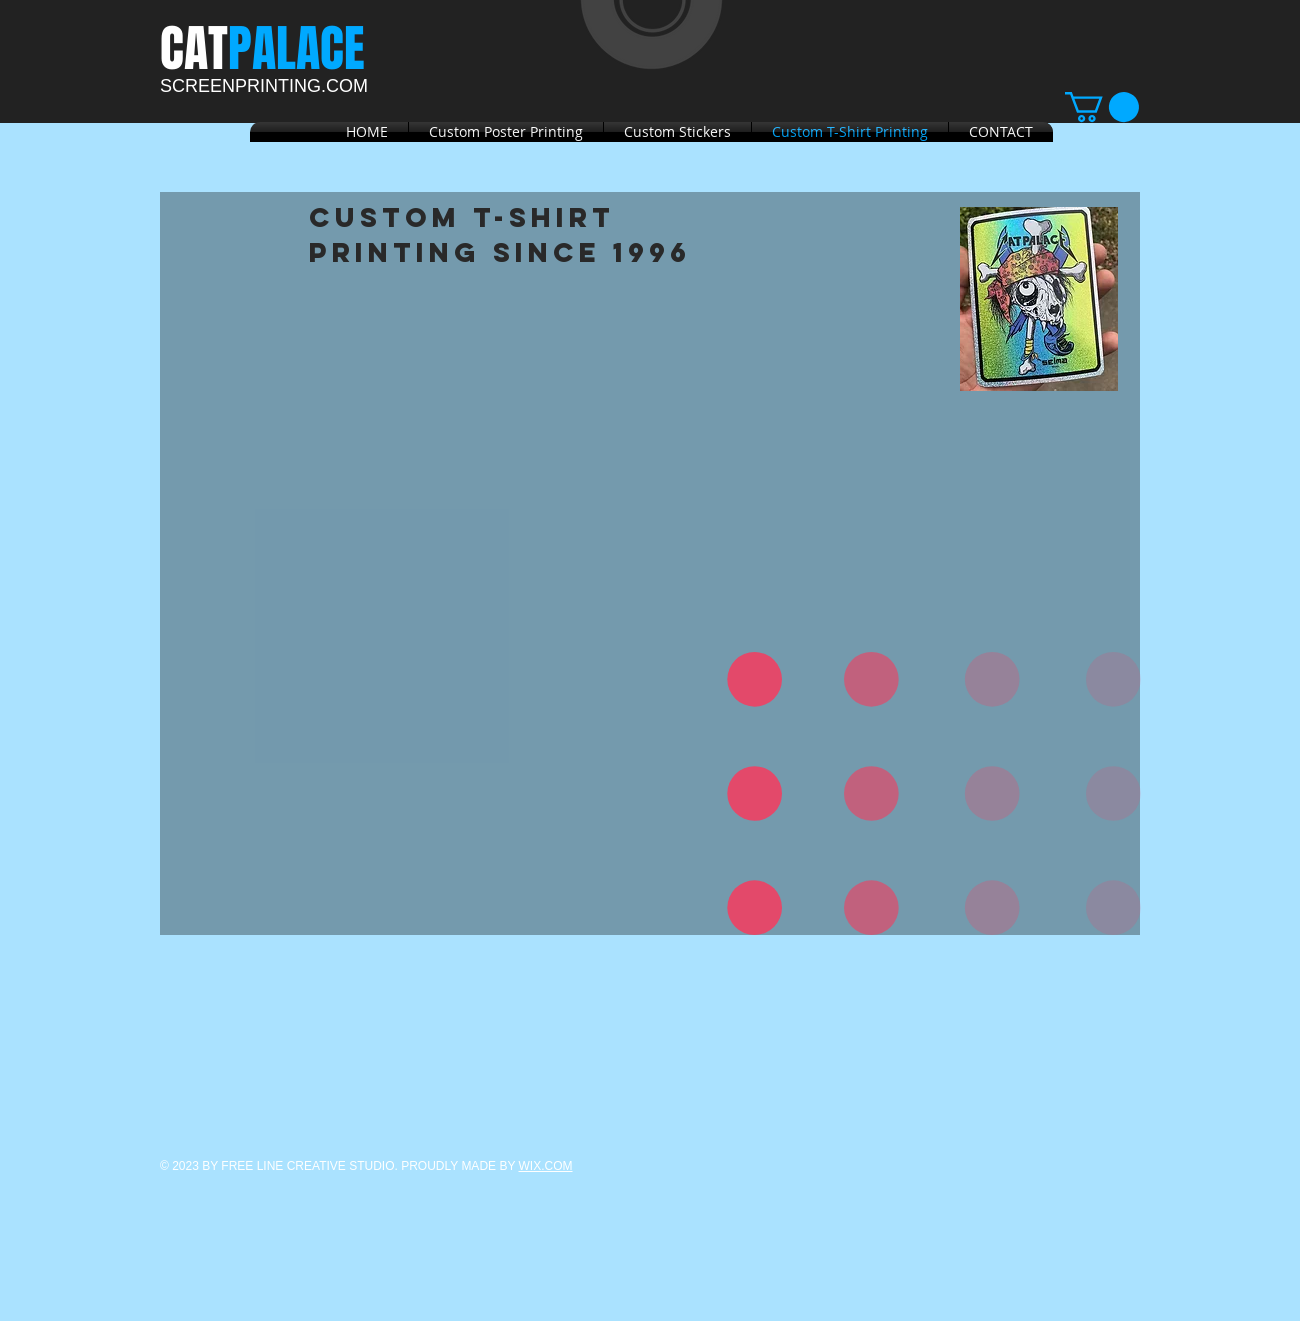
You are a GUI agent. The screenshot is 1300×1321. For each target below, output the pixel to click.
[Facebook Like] (285, 172)
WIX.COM (546, 1166)
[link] (1102, 107)
